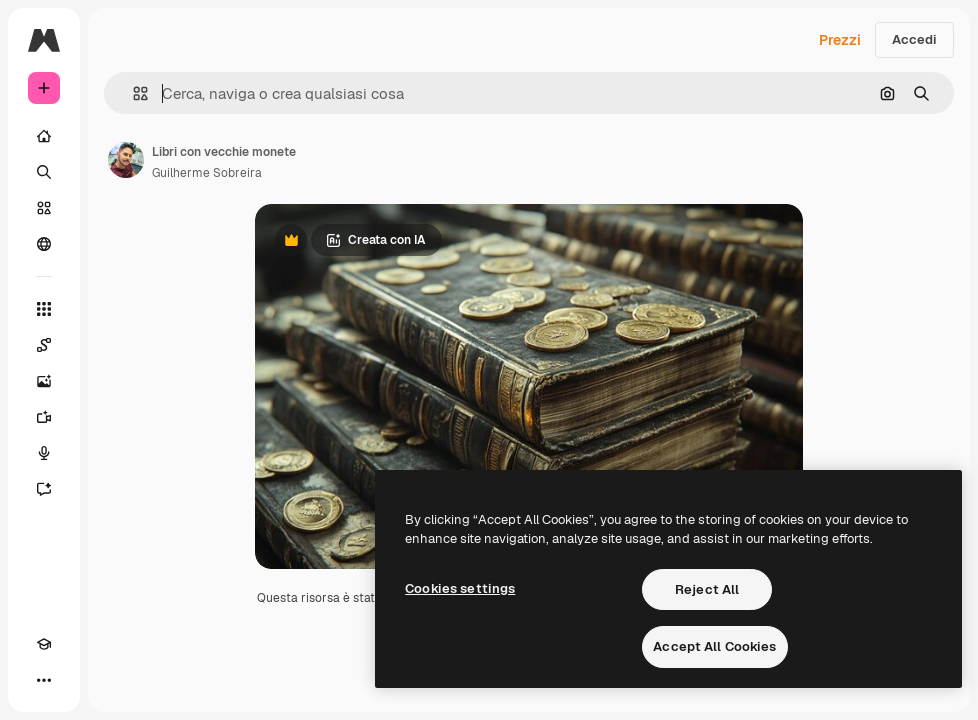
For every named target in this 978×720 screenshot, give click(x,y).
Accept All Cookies (714, 646)
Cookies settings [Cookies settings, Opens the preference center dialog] (460, 588)
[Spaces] (44, 345)
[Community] (44, 244)
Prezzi (840, 40)
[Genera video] (44, 417)
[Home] (44, 136)
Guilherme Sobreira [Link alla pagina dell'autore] (207, 173)
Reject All (707, 589)
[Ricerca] (44, 172)
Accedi (914, 39)
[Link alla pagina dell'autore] (126, 160)
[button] (132, 93)
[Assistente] (44, 489)
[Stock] (44, 208)
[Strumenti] (44, 309)
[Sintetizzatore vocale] (44, 453)
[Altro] (44, 680)
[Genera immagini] (44, 381)
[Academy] (44, 644)
